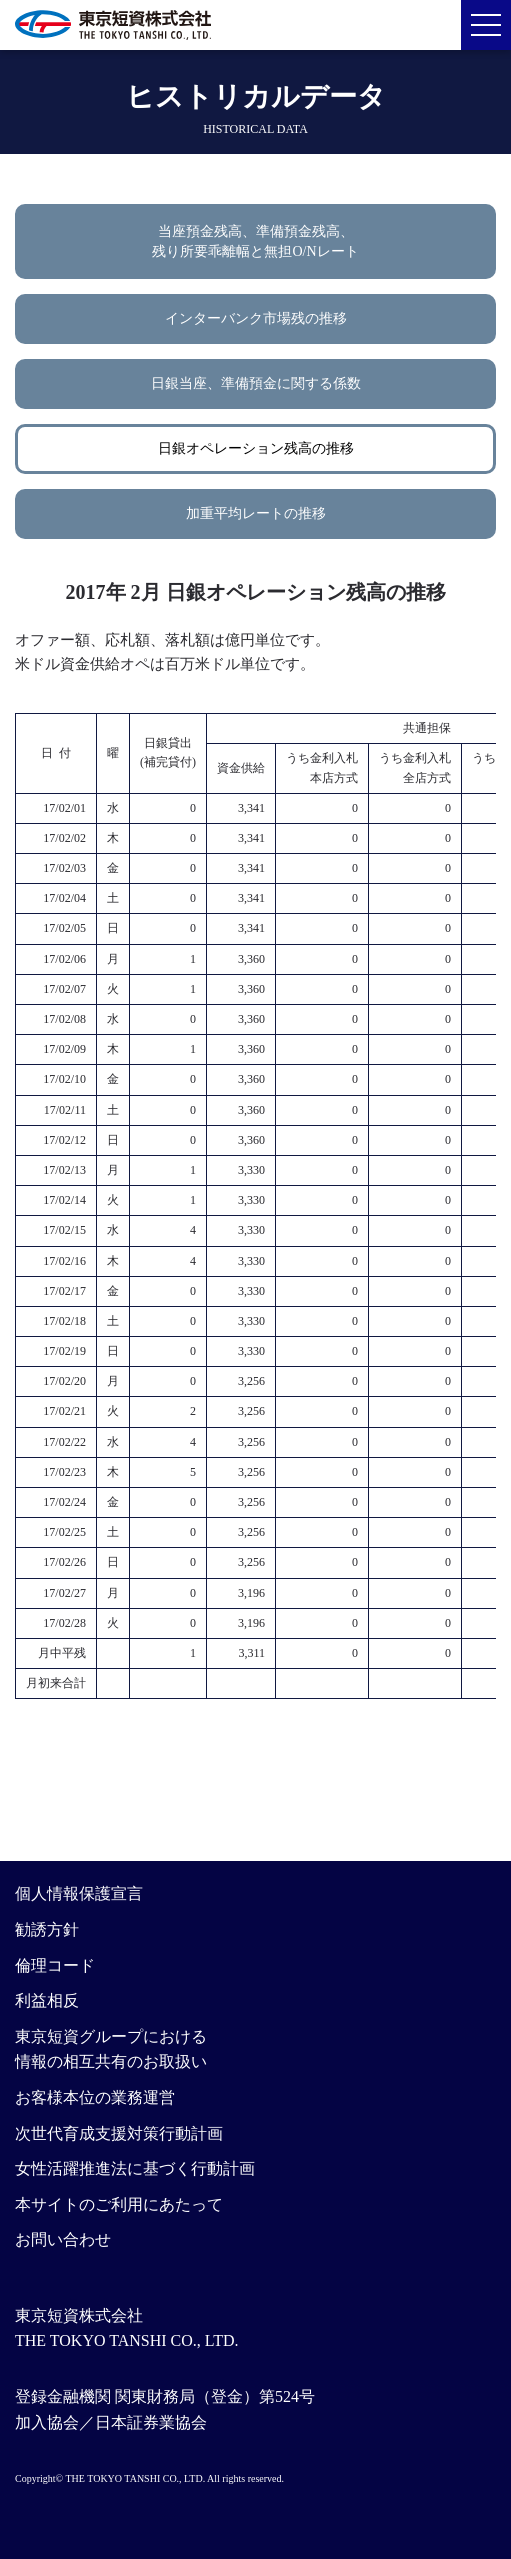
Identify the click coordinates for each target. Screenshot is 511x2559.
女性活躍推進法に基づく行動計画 (135, 2168)
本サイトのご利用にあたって (119, 2204)
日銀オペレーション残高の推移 (256, 448)
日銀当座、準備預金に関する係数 (256, 383)
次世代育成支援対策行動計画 (119, 2133)
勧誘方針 (47, 1929)
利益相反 (47, 2000)
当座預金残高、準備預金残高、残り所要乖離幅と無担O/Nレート (255, 241)
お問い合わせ (63, 2239)
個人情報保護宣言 (79, 1893)
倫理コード (55, 1965)
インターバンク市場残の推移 (256, 318)
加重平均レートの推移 (256, 513)
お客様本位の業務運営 (95, 2097)
